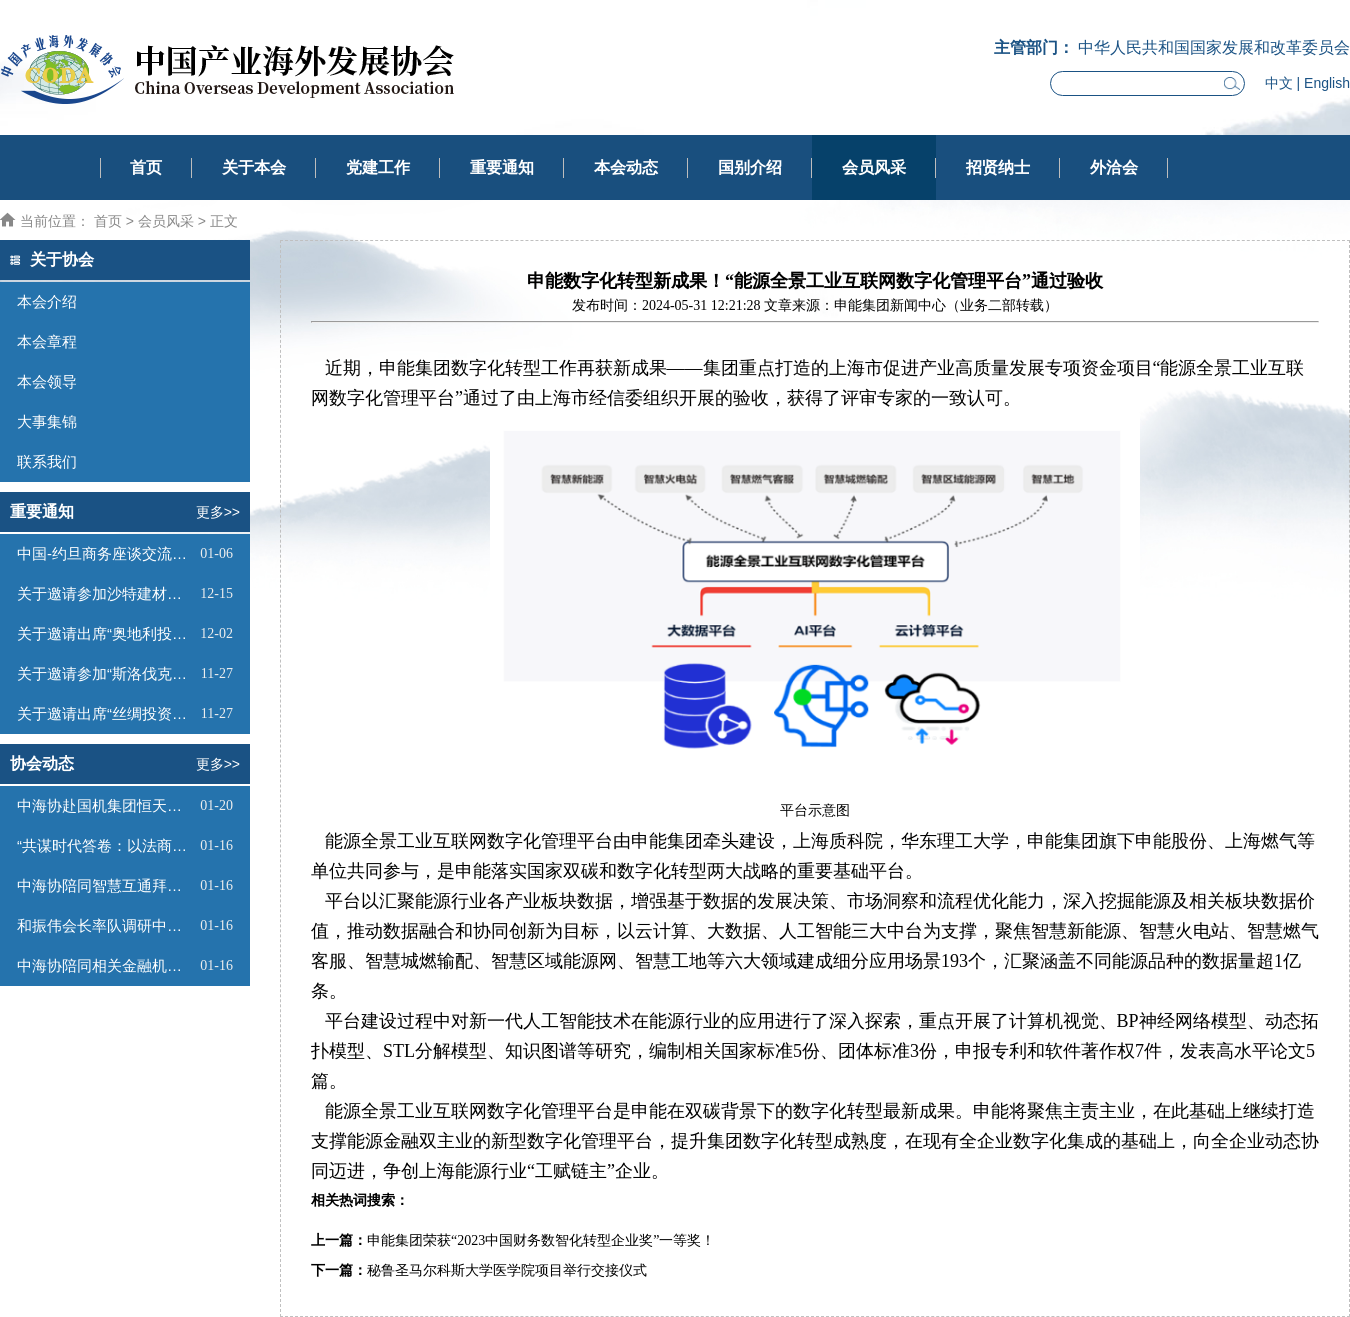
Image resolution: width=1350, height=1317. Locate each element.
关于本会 (254, 167)
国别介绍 (750, 167)
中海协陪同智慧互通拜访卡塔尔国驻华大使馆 (106, 885)
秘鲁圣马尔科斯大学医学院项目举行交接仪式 (507, 1270)
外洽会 (1114, 167)
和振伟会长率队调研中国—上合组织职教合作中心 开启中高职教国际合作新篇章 (106, 925)
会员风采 (874, 167)
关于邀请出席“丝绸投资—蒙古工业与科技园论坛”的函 (106, 713)
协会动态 (42, 763)
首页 (146, 167)
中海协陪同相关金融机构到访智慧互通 (106, 965)
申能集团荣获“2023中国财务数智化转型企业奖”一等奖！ (541, 1240)
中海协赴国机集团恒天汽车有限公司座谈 (106, 805)
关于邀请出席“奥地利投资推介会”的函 (106, 633)
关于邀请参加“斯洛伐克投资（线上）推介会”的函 (106, 673)
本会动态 (626, 167)
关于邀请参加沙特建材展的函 (106, 593)
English (1327, 83)
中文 (1279, 83)
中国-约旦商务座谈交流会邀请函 (106, 553)
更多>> (218, 512)
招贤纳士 (998, 167)
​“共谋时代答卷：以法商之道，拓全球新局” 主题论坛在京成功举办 (106, 845)
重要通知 (502, 167)
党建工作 (378, 167)
